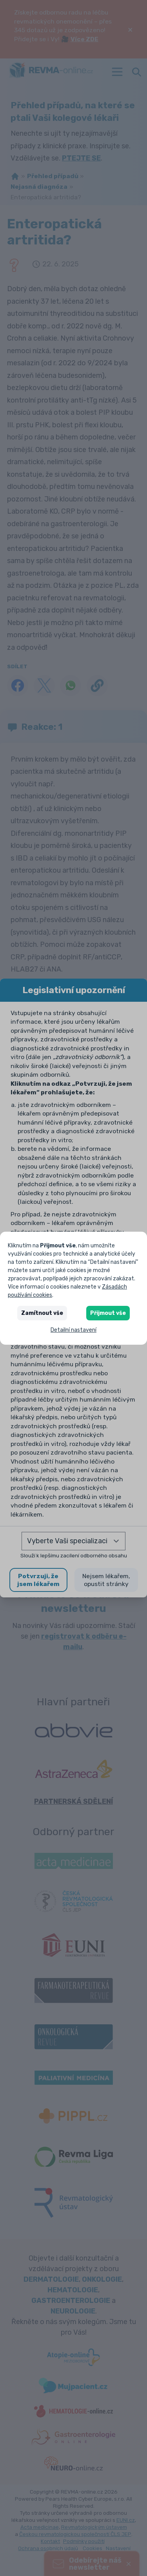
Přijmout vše (108, 1313)
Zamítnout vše (42, 1313)
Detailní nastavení (73, 1330)
